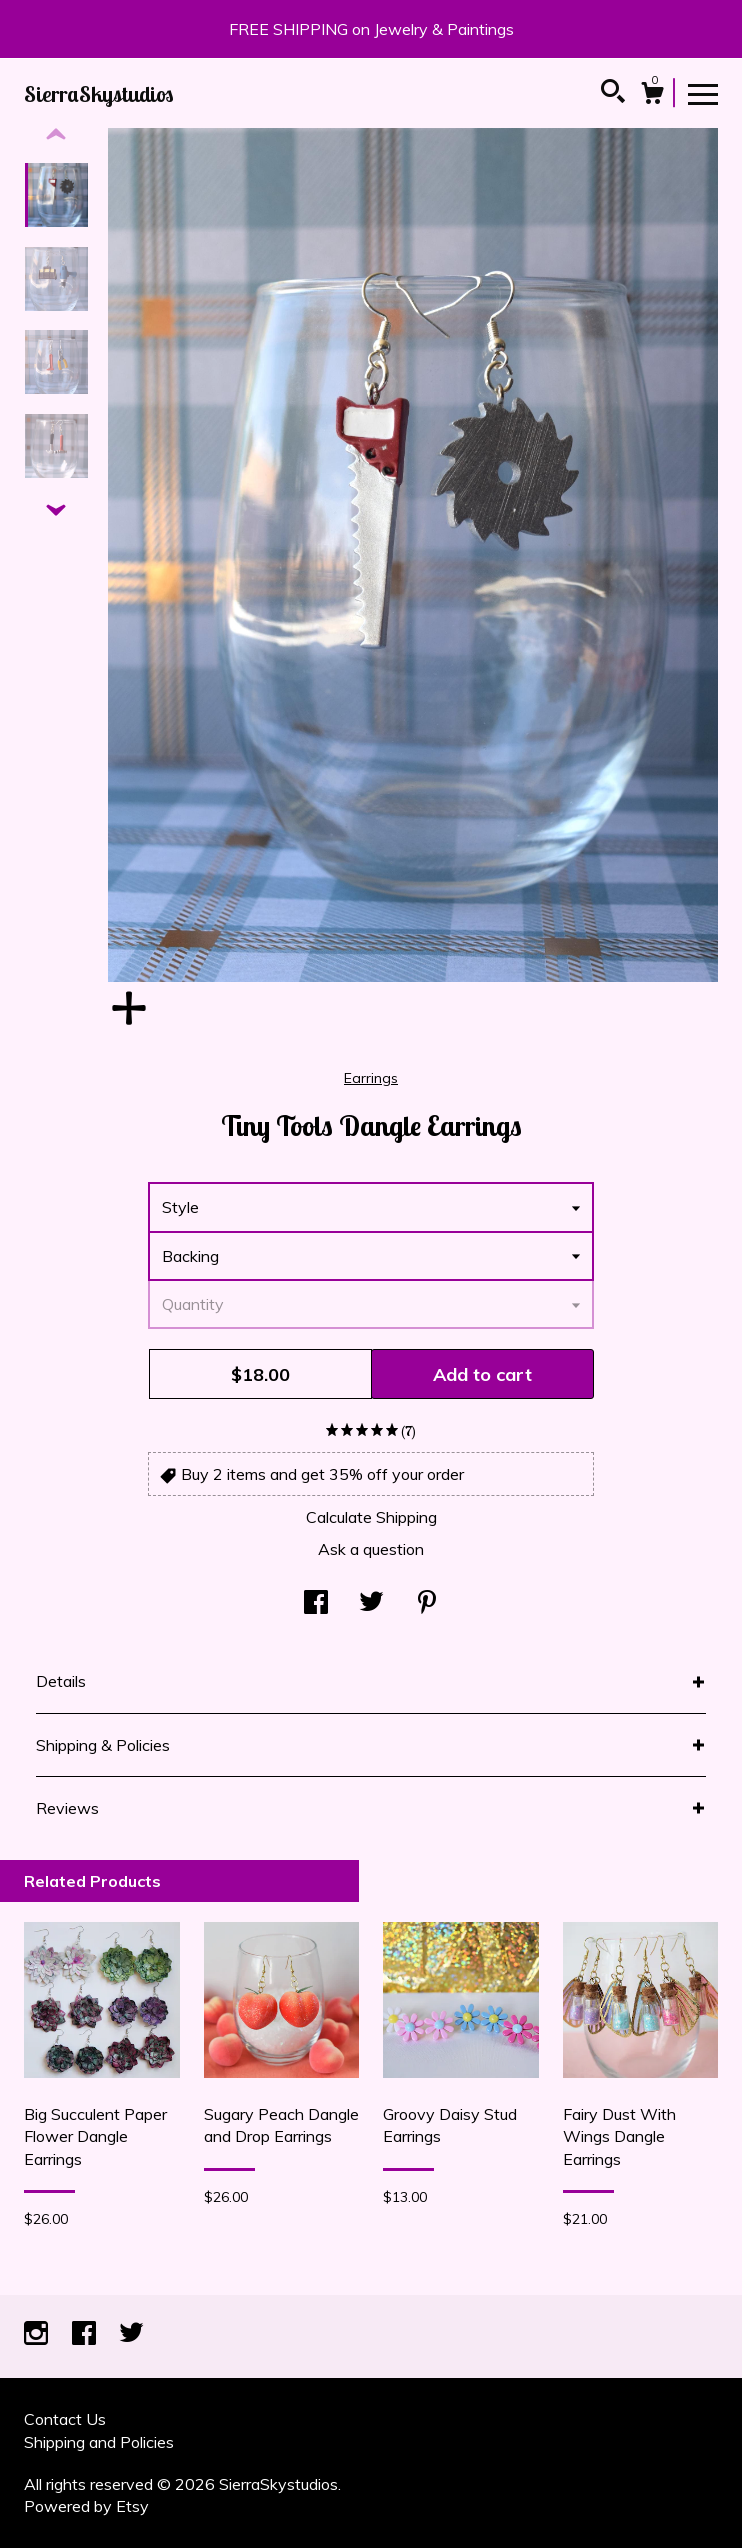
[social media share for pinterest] (427, 1604)
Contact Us (65, 2419)
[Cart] (652, 96)
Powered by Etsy (86, 2506)
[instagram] (38, 2334)
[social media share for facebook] (316, 1604)
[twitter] (131, 2334)
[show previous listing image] (56, 135)
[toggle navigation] (703, 93)
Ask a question (371, 1549)
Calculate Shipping (371, 1517)
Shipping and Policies (99, 2442)
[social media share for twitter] (371, 1604)
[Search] (613, 94)
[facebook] (86, 2334)
